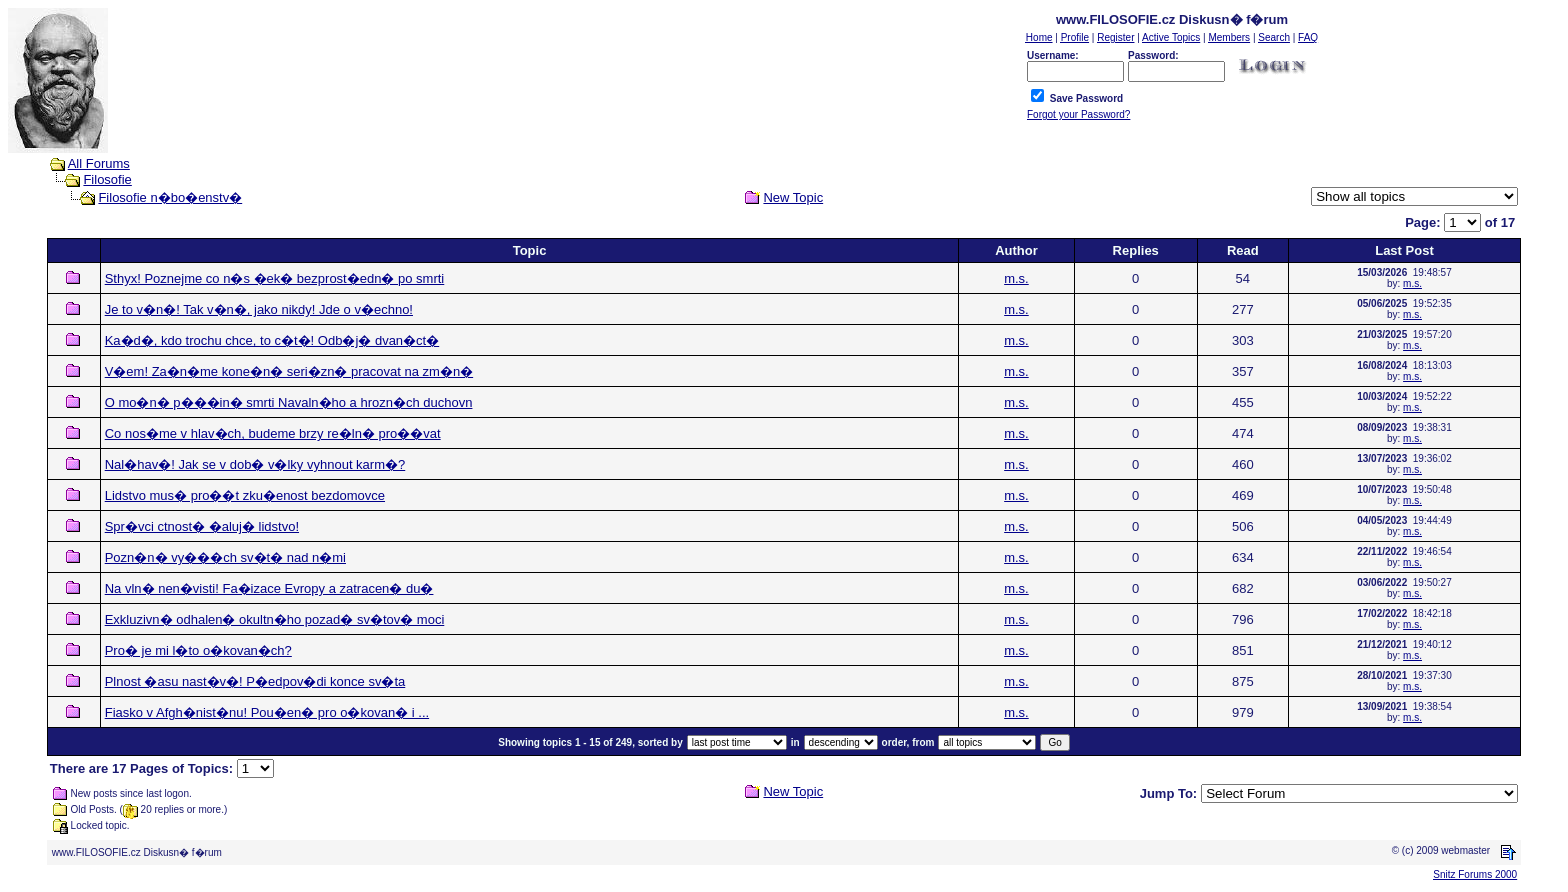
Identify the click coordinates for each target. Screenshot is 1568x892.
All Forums (99, 163)
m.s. (1016, 278)
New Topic (793, 197)
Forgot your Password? (1078, 114)
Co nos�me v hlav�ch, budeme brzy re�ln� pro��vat (273, 433)
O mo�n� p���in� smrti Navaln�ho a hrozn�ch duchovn (289, 402)
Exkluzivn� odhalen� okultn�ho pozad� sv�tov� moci (275, 619)
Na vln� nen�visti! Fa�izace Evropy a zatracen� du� (269, 588)
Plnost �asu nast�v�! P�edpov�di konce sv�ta (255, 681)
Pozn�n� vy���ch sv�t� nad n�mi (225, 557)
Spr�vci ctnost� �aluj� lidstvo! (202, 526)
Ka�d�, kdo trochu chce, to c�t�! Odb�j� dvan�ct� (272, 340)
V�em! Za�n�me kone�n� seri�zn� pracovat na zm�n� (289, 371)
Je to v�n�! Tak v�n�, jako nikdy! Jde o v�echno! (259, 309)
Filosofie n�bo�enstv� (170, 197)
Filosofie (107, 179)
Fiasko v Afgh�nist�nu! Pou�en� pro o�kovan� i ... (267, 712)
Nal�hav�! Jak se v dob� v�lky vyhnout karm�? (255, 464)
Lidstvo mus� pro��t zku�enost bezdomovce (245, 495)
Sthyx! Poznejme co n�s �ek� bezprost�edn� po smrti (275, 278)
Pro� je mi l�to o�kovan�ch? (198, 650)
